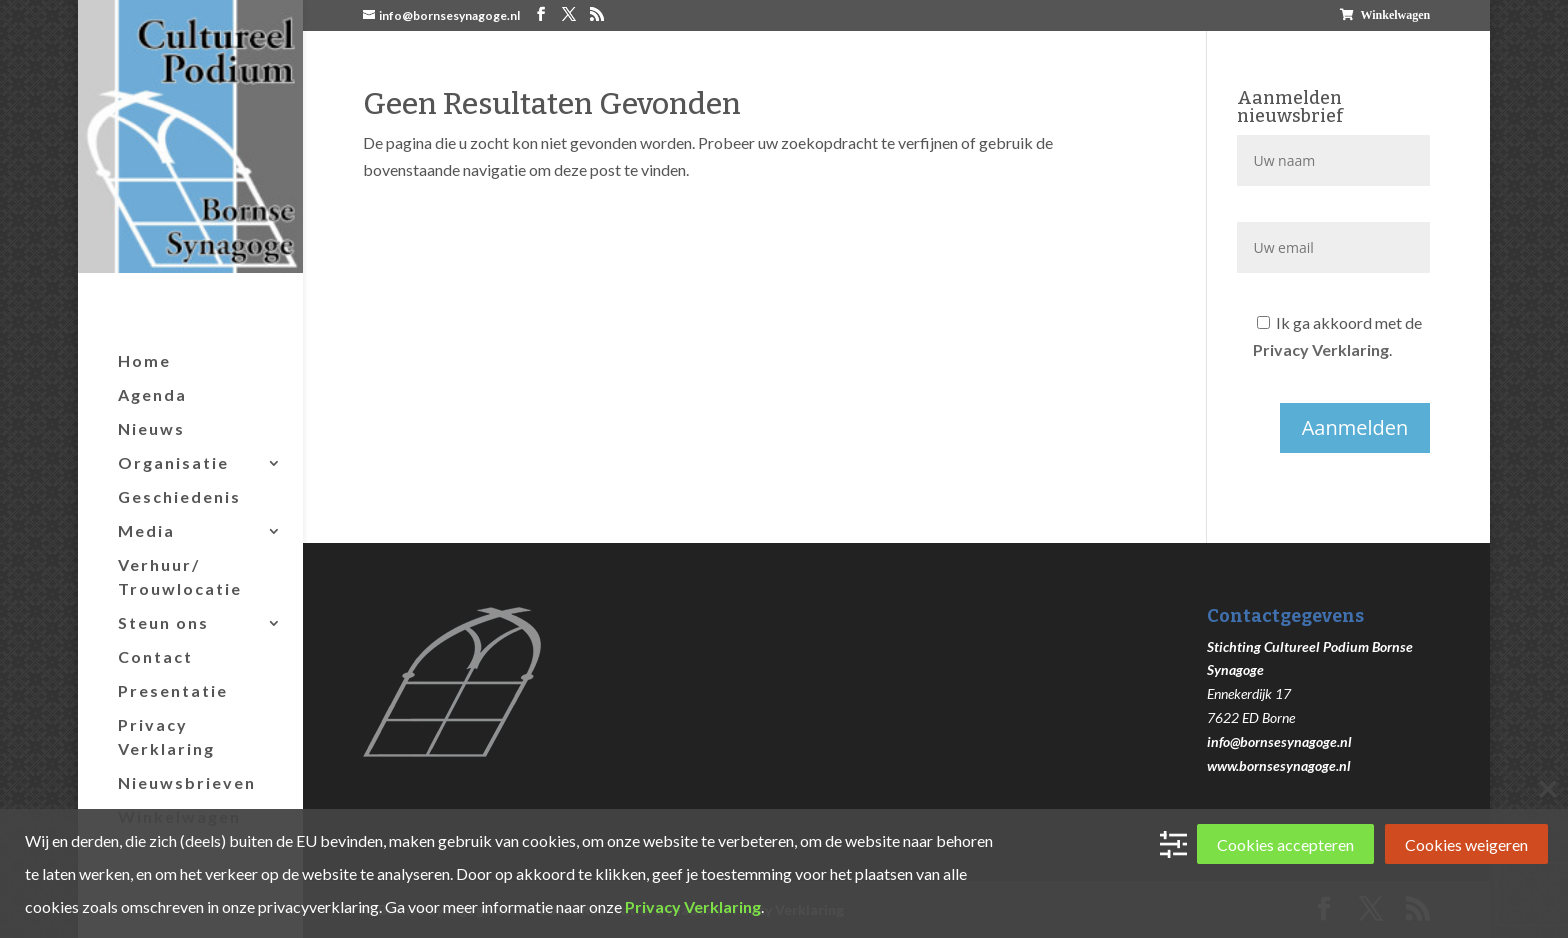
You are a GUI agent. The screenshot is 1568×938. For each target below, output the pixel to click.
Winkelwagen (1395, 15)
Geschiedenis (179, 496)
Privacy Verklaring (166, 736)
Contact (155, 656)
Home (144, 360)
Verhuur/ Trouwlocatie (180, 576)
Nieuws (151, 428)
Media (146, 530)
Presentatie (173, 690)
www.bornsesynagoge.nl (1279, 765)
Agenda (152, 394)
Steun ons (163, 622)
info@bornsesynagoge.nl (1279, 741)
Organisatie (173, 462)
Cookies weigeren (1466, 844)
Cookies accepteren (1285, 844)
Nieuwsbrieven (187, 782)
